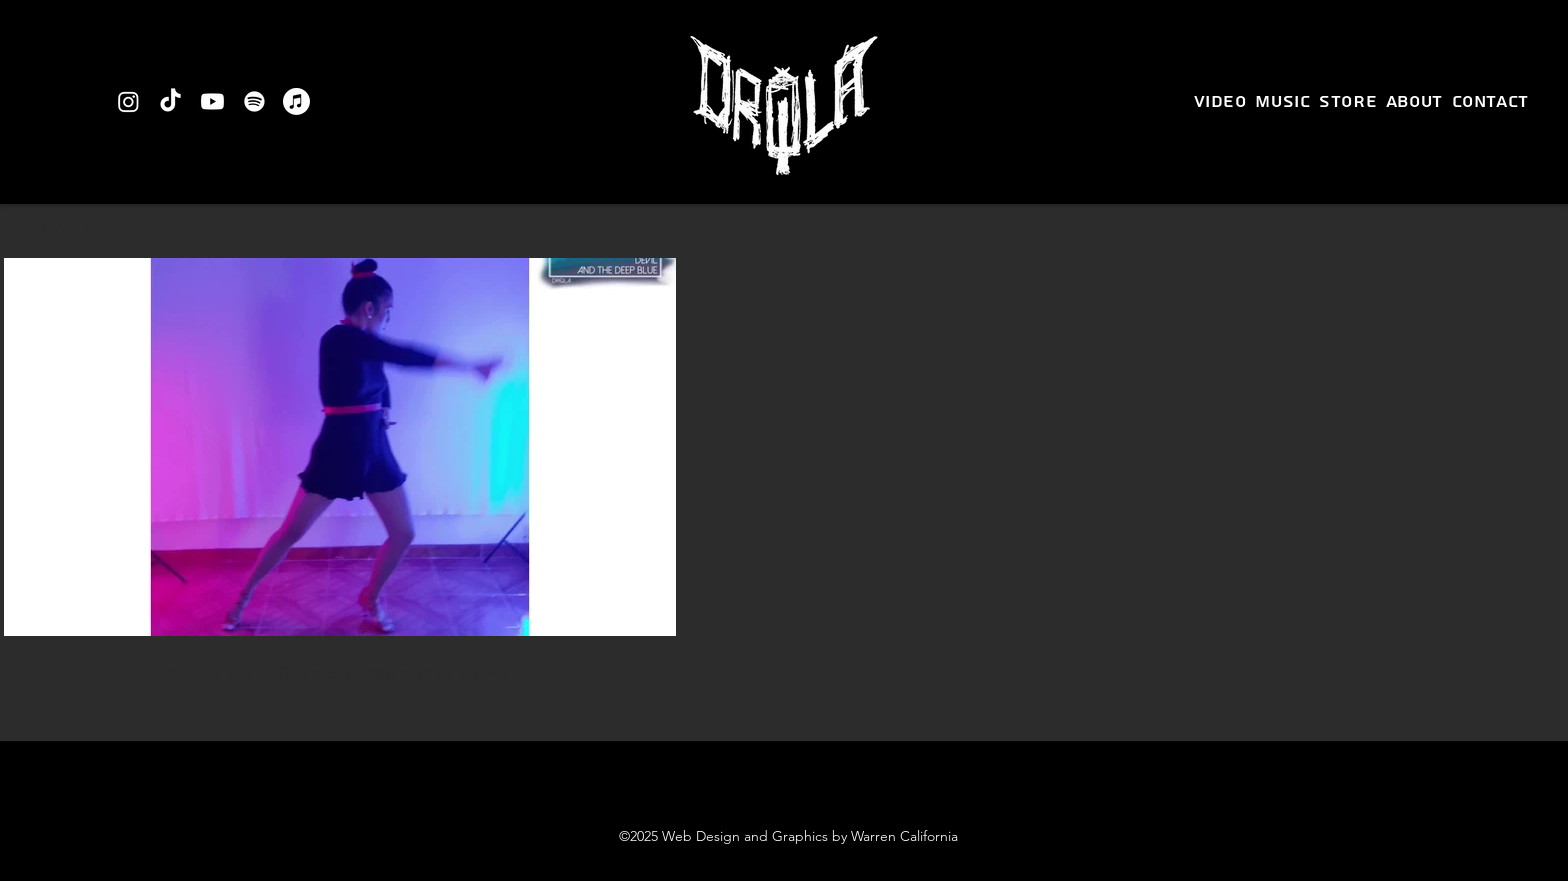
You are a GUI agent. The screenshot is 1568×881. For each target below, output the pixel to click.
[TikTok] (170, 101)
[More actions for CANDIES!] (66, 228)
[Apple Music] (296, 101)
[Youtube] (212, 101)
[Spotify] (254, 101)
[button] (66, 228)
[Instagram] (128, 101)
